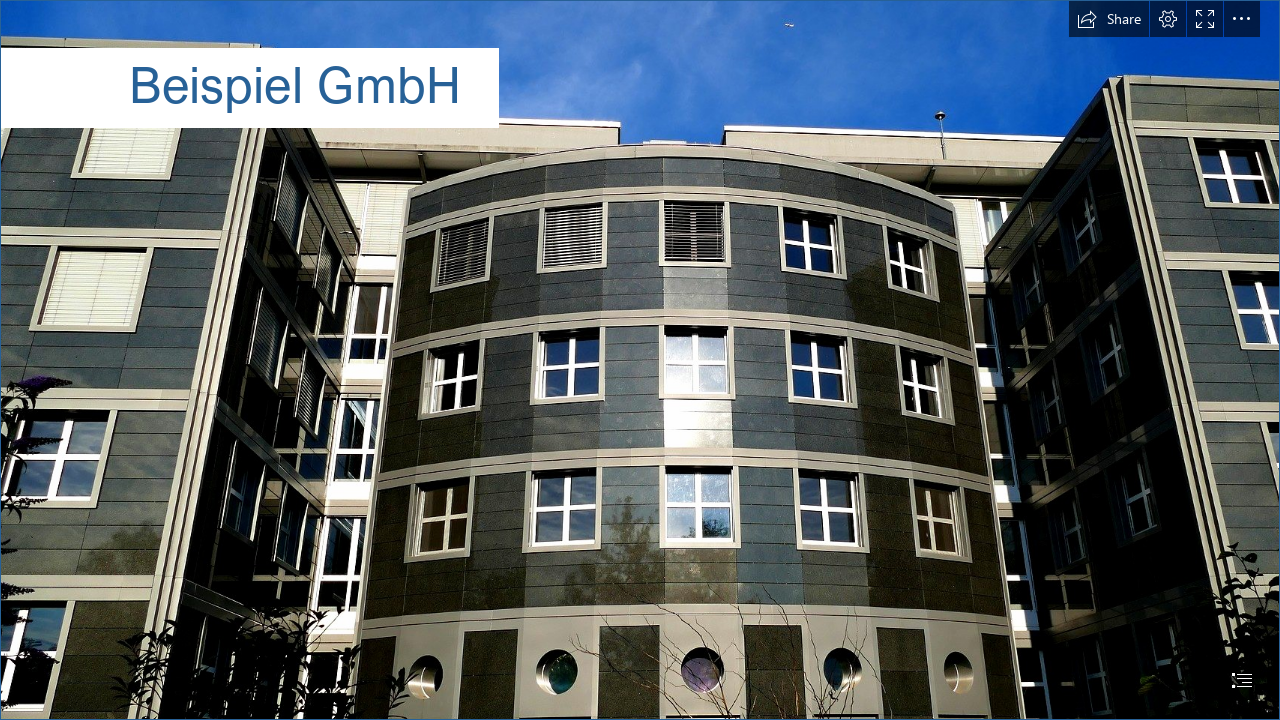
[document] (640, 360)
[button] (1109, 19)
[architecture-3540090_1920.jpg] (640, 360)
